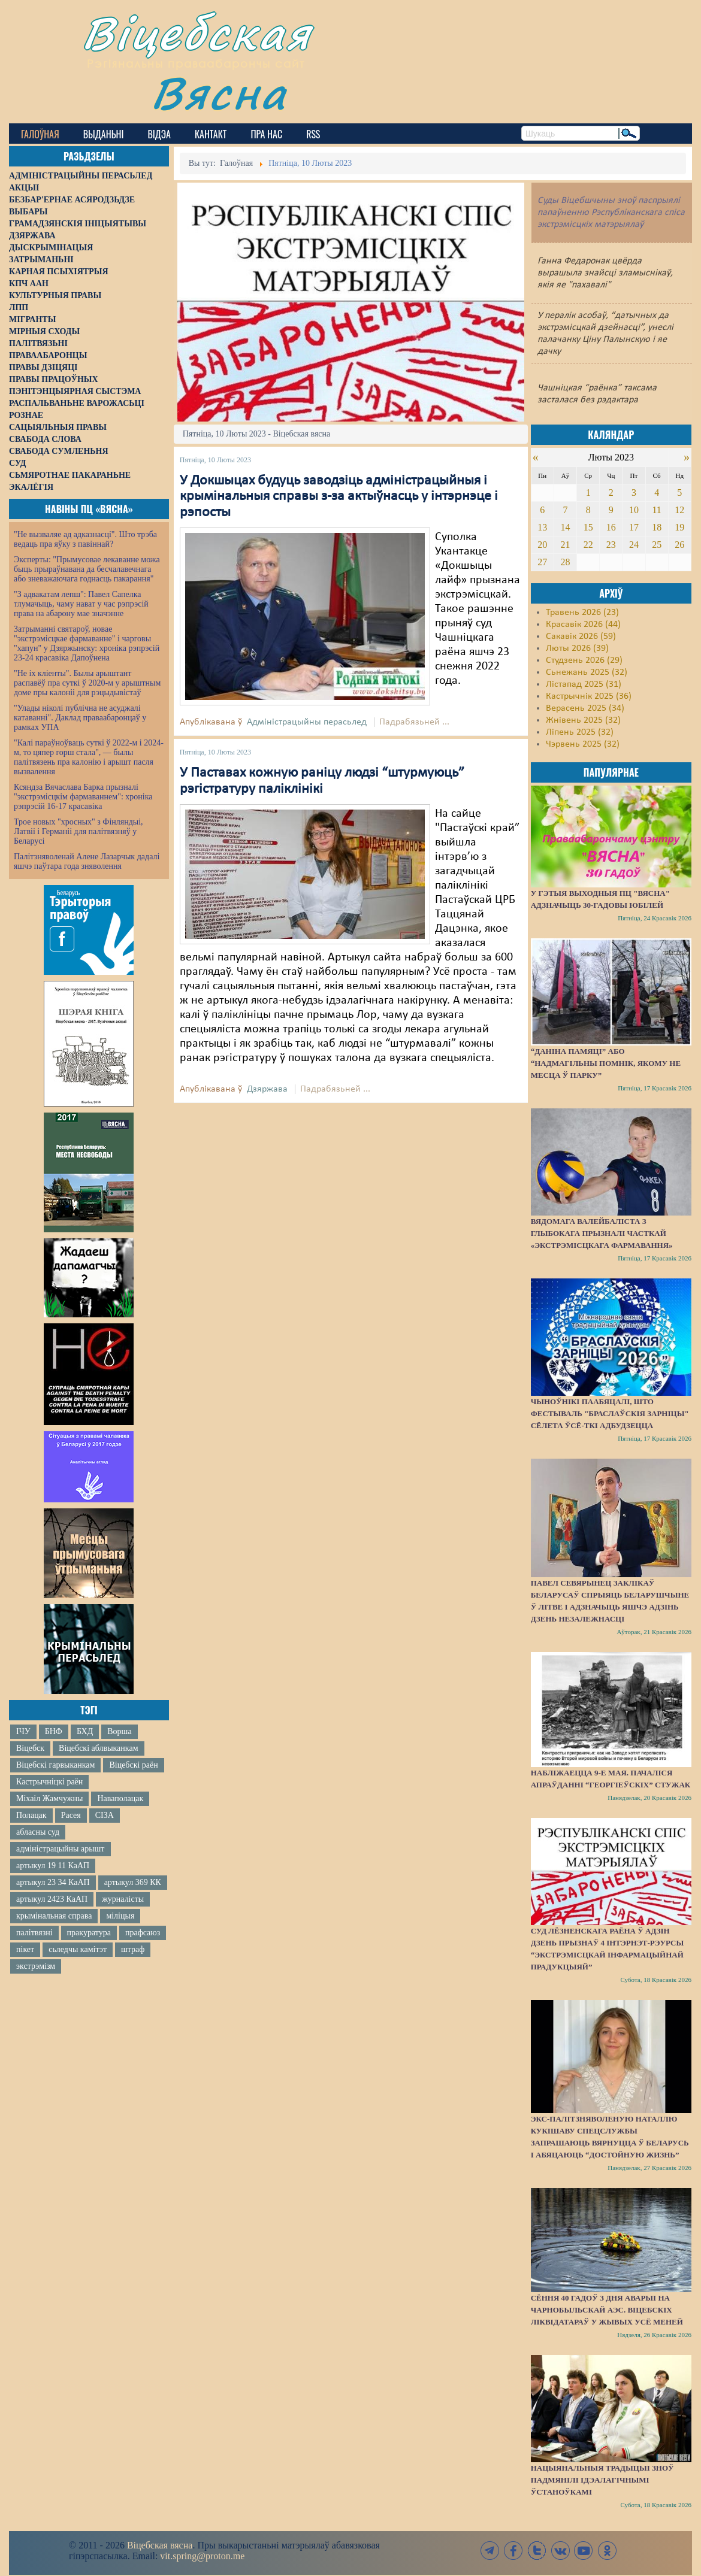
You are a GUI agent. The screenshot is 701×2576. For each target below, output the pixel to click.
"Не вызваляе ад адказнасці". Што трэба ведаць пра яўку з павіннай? (85, 539)
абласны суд (37, 1832)
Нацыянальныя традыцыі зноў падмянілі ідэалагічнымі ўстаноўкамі (602, 2479)
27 (542, 562)
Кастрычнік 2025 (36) (588, 696)
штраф (132, 1949)
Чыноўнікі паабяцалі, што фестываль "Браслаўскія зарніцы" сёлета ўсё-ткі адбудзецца (610, 1413)
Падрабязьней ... (414, 722)
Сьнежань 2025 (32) (586, 672)
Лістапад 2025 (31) (583, 684)
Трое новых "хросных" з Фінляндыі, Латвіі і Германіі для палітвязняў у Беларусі (78, 831)
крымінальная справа (54, 1915)
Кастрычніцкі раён (49, 1781)
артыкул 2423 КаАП (51, 1899)
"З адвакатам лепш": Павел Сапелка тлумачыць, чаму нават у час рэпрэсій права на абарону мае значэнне (81, 604)
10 (634, 510)
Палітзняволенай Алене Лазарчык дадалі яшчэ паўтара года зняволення (86, 861)
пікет (25, 1949)
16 (611, 527)
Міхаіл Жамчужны (49, 1798)
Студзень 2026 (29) (584, 660)
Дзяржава (267, 1089)
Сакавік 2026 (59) (581, 636)
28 (565, 562)
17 (634, 527)
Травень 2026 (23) (582, 612)
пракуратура (89, 1932)
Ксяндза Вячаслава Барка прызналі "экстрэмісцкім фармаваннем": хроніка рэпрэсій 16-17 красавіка (83, 797)
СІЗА (104, 1815)
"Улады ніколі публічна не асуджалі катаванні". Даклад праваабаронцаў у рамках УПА (80, 718)
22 (588, 545)
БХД (85, 1731)
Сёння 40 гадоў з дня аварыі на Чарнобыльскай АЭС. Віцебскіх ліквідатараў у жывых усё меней (607, 2309)
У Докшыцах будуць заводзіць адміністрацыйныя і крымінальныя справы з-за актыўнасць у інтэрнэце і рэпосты (339, 497)
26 (679, 545)
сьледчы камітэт (78, 1949)
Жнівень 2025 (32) (583, 720)
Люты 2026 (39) (577, 648)
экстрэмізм (35, 1966)
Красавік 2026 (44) (583, 624)
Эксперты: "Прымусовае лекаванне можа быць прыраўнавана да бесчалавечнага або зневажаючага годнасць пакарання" (87, 569)
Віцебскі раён (133, 1764)
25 (656, 545)
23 (611, 545)
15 (588, 527)
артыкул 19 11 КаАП (52, 1865)
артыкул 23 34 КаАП (53, 1882)
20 (542, 545)
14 (565, 527)
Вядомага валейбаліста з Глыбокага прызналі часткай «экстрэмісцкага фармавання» (602, 1233)
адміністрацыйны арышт (60, 1848)
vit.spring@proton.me (202, 2556)
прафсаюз (142, 1932)
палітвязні (34, 1932)
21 (565, 545)
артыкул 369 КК (132, 1882)
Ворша (119, 1731)
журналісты (123, 1899)
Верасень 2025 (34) (585, 708)
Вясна (219, 92)
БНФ (53, 1731)
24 (634, 545)
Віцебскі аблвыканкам (98, 1748)
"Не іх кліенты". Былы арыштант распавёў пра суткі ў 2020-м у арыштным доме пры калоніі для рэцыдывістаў (87, 683)
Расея (71, 1815)
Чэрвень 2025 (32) (583, 744)
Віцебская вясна (159, 2545)
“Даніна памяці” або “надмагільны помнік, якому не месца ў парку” (606, 1063)
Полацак (31, 1815)
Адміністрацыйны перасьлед (307, 722)
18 (656, 527)
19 (679, 527)
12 (679, 510)
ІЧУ (23, 1731)
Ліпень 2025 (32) (580, 732)
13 (542, 527)
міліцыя (120, 1915)
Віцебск (30, 1748)
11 (656, 510)
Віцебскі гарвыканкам (55, 1764)
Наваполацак (120, 1798)
